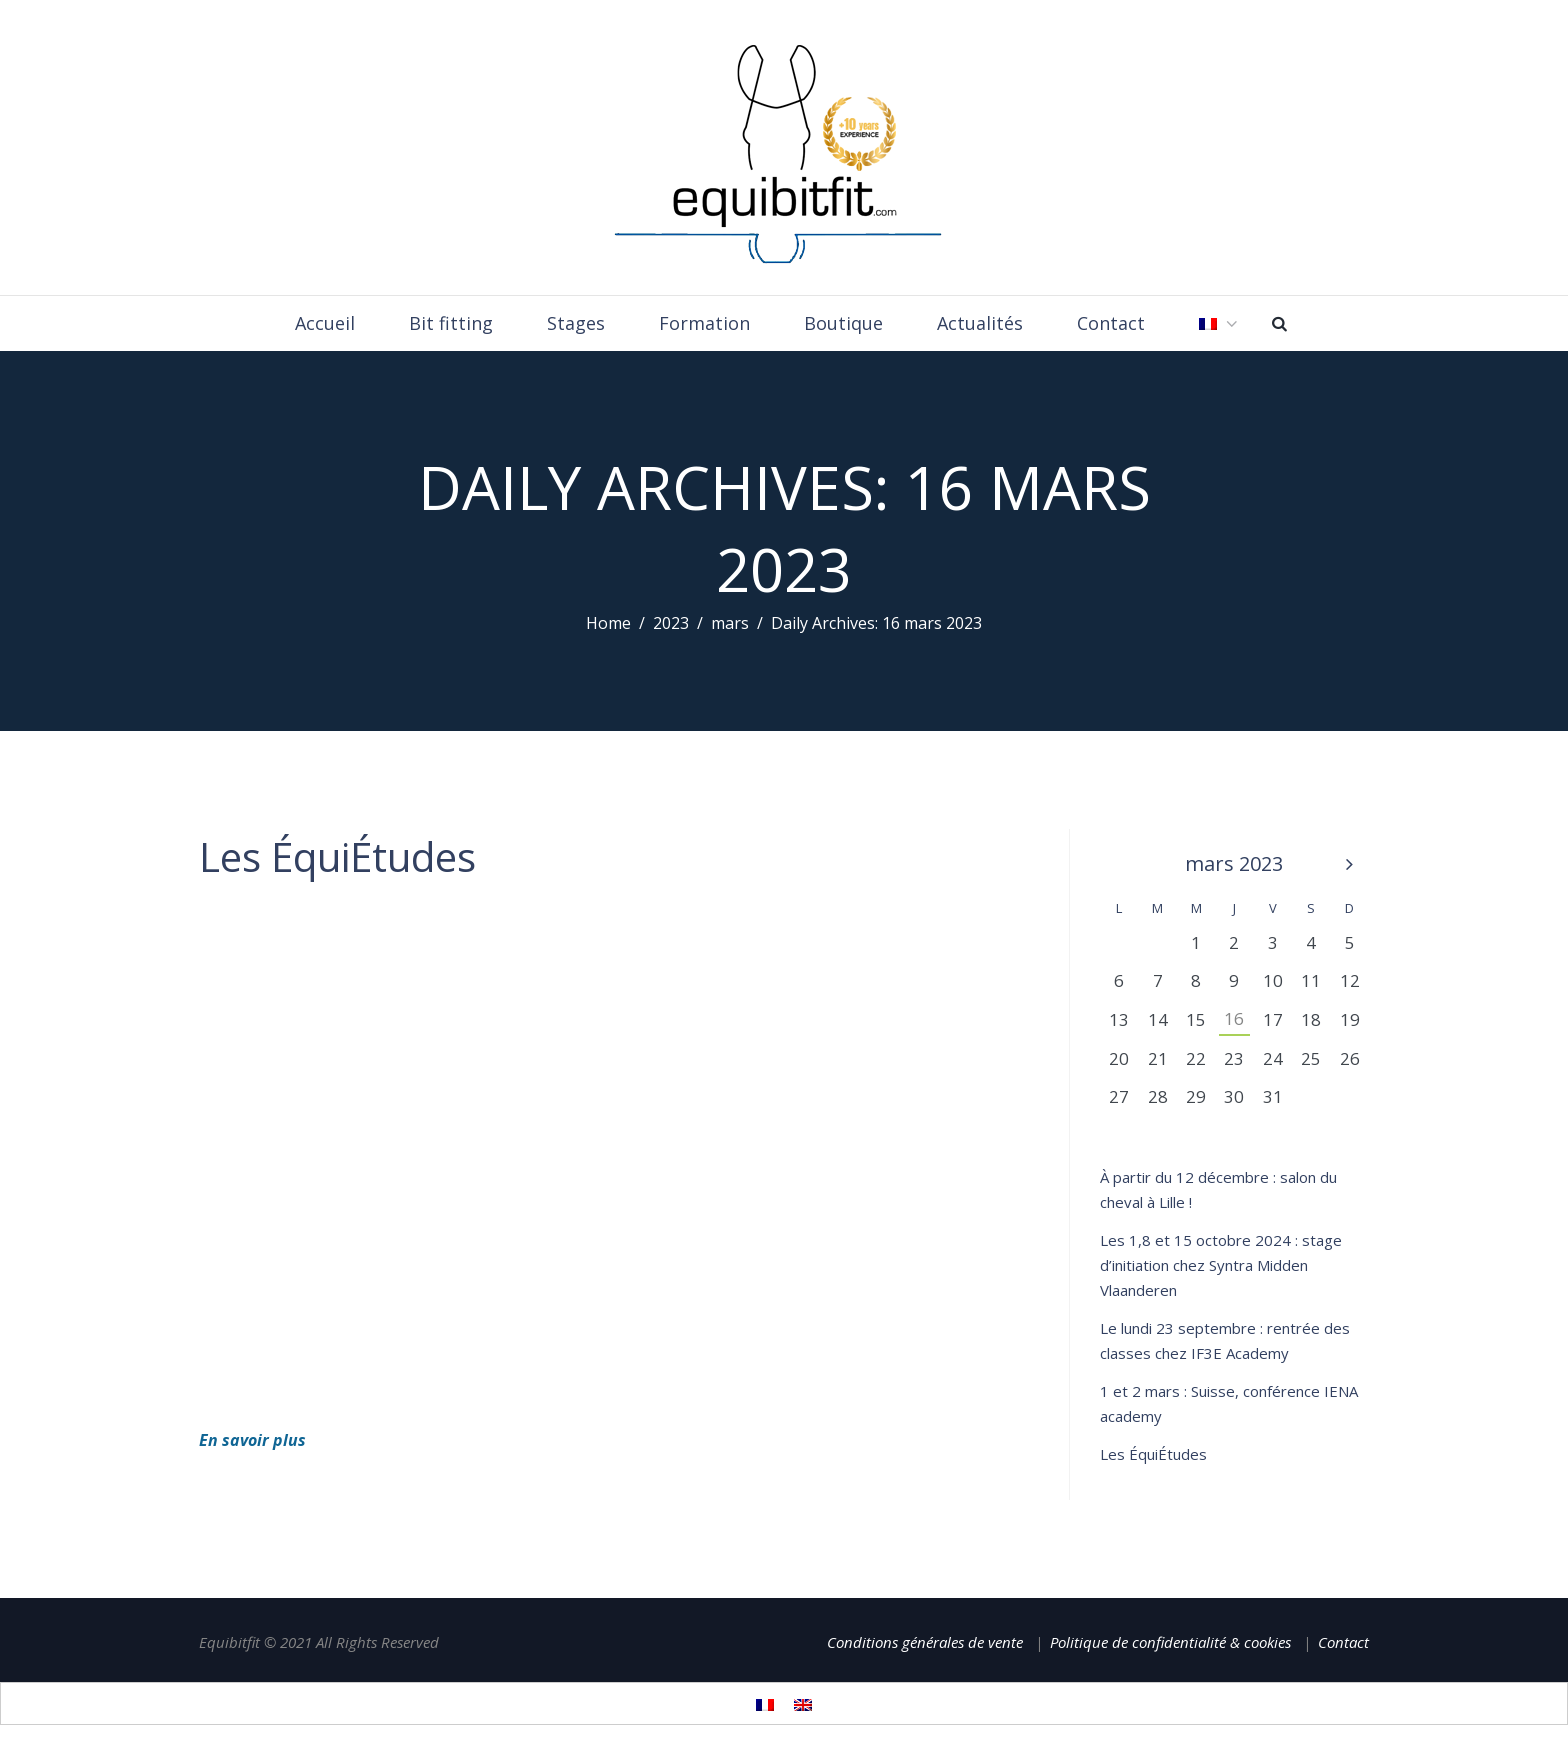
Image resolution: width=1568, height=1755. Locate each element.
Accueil (325, 323)
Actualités (980, 323)
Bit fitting (451, 323)
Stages (576, 323)
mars (730, 623)
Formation (704, 323)
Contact (1111, 323)
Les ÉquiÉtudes (337, 856)
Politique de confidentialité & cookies (1170, 1642)
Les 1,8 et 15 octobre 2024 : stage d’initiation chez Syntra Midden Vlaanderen (1221, 1265)
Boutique (843, 323)
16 (1234, 1018)
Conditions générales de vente (925, 1642)
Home (608, 623)
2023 (671, 623)
